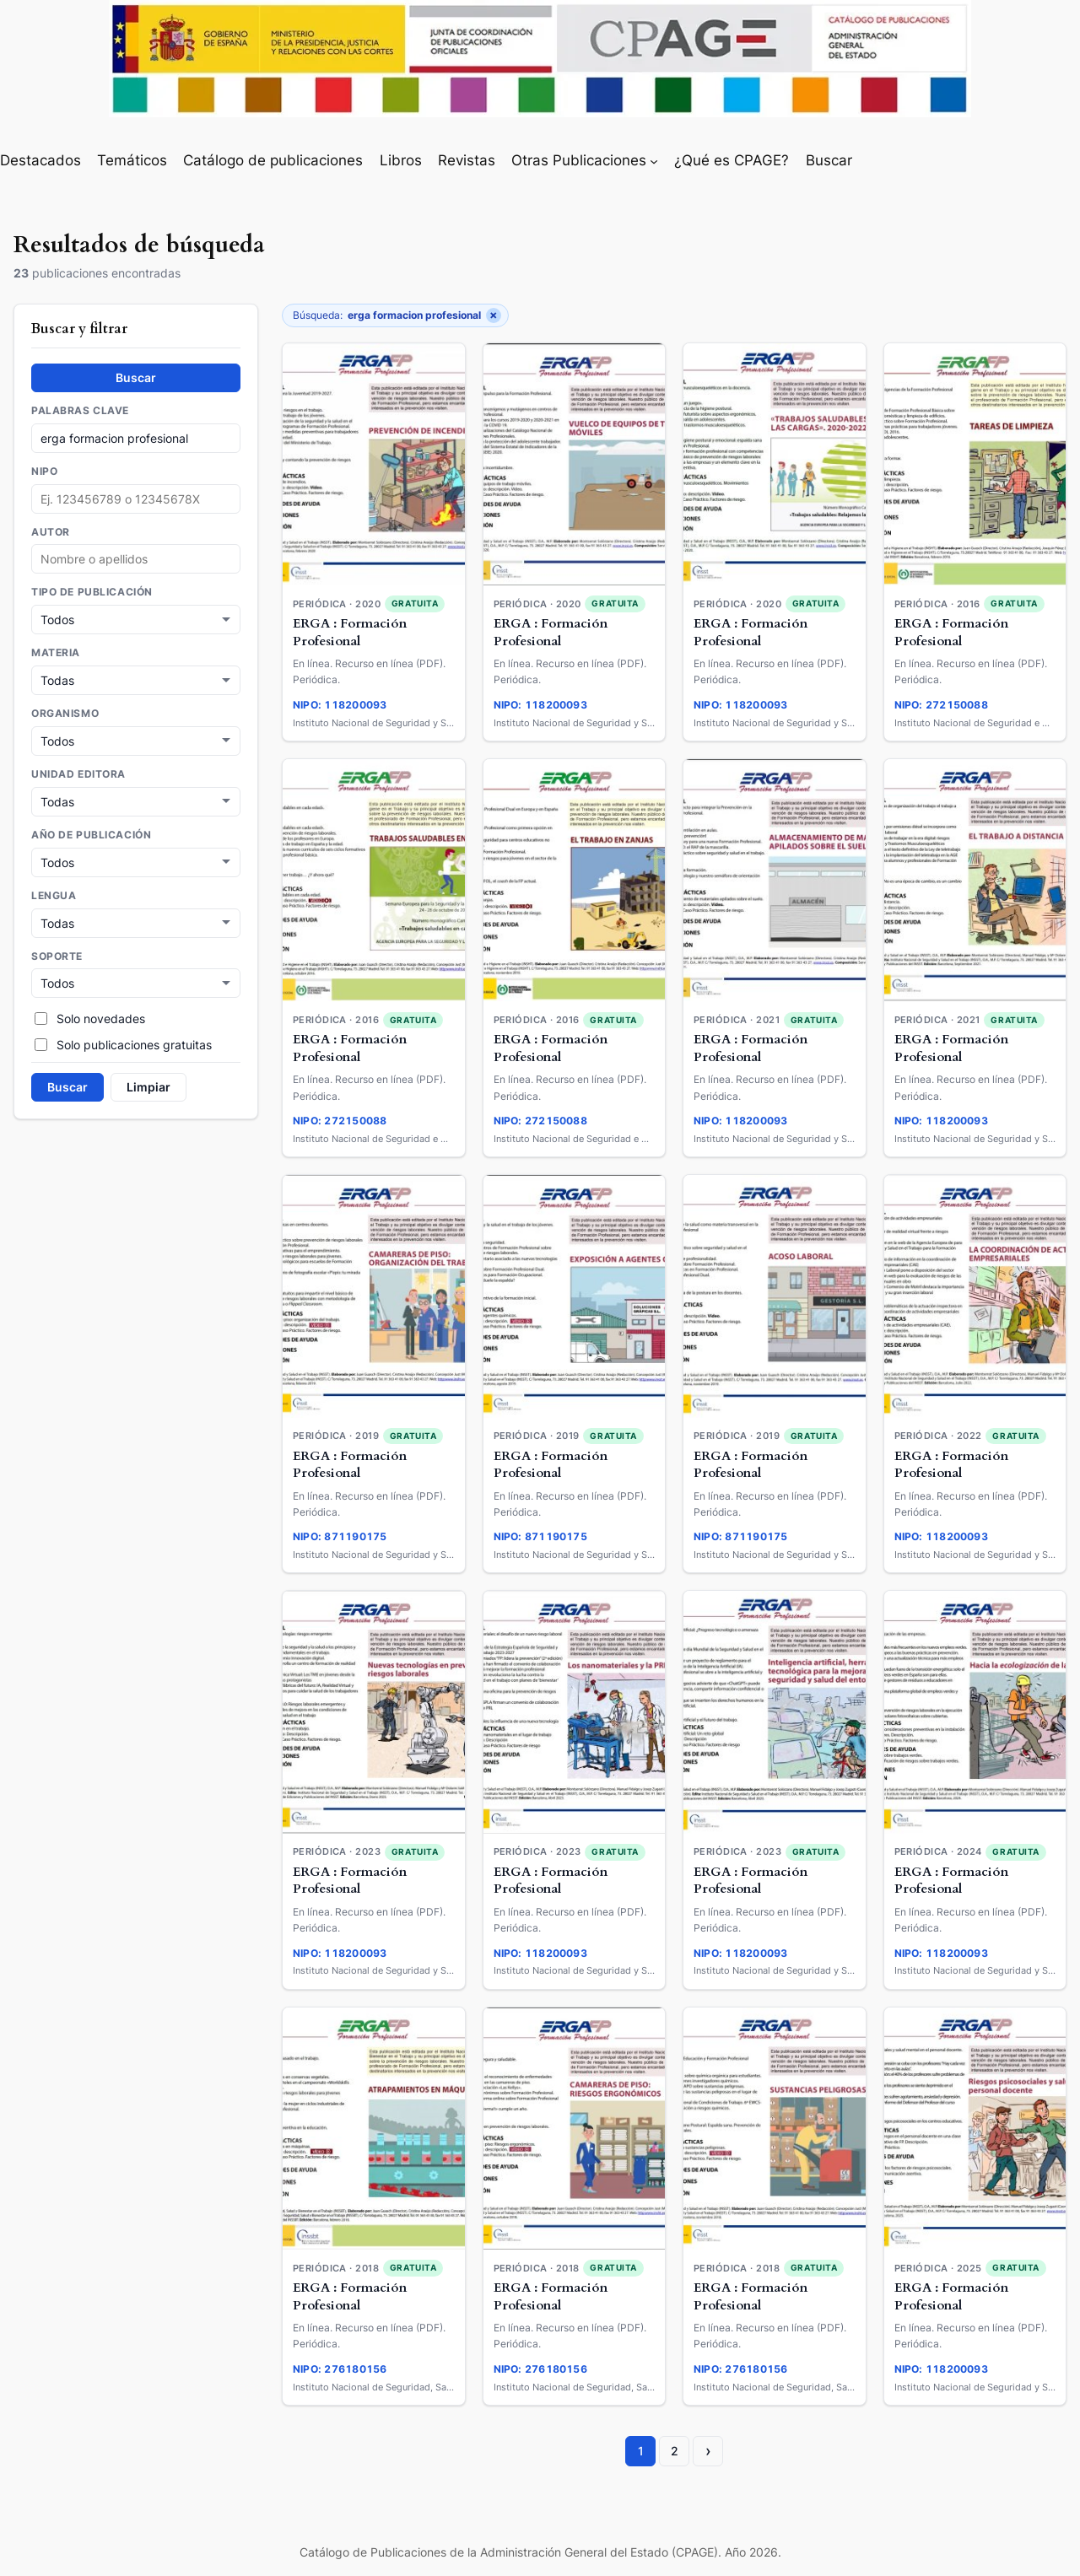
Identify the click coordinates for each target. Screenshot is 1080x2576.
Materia (55, 652)
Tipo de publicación (92, 592)
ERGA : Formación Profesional (350, 632)
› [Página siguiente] (708, 2451)
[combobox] (135, 559)
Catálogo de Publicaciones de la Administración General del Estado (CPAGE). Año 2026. (540, 2552)
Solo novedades (90, 1012)
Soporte (57, 951)
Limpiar (148, 1081)
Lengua (53, 891)
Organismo (65, 712)
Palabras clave (80, 411)
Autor (50, 532)
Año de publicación (91, 832)
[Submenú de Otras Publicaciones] (654, 160)
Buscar (136, 377)
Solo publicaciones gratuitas (123, 1039)
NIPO (44, 471)
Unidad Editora (78, 772)
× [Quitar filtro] (493, 314)
